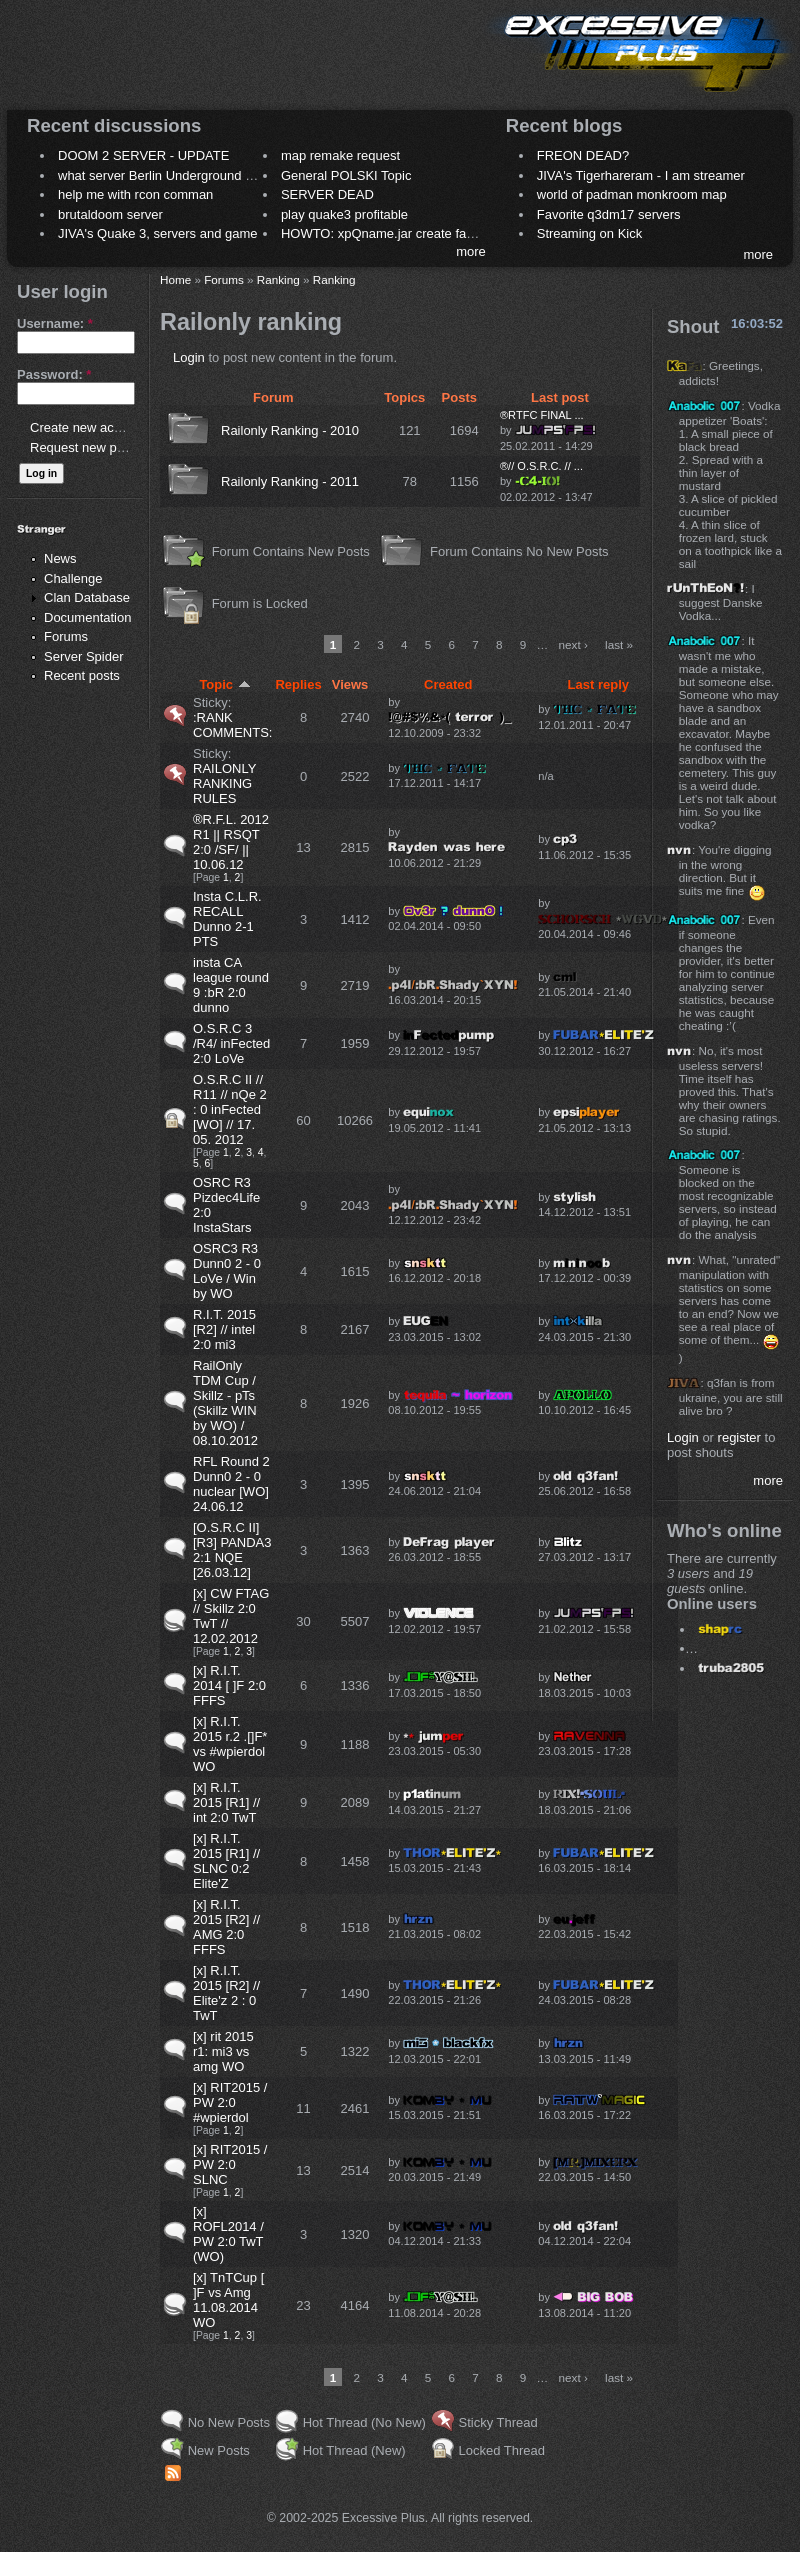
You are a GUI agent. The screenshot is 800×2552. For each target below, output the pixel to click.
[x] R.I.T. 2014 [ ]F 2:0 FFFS (229, 1685)
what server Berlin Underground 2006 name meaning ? (216, 175)
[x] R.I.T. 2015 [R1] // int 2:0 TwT (226, 1802)
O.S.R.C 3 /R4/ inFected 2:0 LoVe (231, 1043)
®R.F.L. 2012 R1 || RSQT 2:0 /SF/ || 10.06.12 (231, 842)
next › (573, 644)
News (60, 558)
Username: (55, 323)
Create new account (88, 427)
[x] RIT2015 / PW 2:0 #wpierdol (230, 2102)
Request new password (97, 447)
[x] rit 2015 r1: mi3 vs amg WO (223, 2051)
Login (189, 357)
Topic (225, 684)
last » (619, 644)
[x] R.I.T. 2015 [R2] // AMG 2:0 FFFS (226, 1927)
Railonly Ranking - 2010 (290, 430)
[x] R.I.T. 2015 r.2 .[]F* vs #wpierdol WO (230, 1744)
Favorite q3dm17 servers (609, 214)
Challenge (73, 578)
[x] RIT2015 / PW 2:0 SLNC (230, 2164)
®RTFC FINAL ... (542, 415)
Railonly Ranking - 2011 (290, 481)
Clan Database (87, 597)
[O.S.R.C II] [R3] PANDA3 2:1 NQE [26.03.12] (232, 1550)
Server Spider (83, 656)
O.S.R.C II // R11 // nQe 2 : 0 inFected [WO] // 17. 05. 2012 (230, 1109)
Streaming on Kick (590, 233)
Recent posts (82, 675)
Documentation (87, 617)
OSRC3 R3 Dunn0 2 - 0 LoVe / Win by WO (227, 1271)
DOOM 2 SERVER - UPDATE (143, 155)
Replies (298, 684)
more (471, 251)
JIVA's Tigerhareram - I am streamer (641, 175)
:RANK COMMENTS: (232, 725)
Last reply (598, 684)
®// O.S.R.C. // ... (541, 466)
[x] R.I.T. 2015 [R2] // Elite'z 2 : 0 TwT (226, 1993)
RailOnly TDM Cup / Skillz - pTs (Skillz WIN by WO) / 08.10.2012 (225, 1403)
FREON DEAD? (583, 155)
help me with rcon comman (135, 194)
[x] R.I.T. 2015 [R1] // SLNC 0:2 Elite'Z (226, 1861)
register (739, 1437)
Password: (54, 374)
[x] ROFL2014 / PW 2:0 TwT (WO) (228, 2234)
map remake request (340, 155)
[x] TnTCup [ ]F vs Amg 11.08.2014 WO (228, 2300)
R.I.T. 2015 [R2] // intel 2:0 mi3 (224, 1329)
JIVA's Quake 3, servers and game (158, 233)
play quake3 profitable (344, 214)
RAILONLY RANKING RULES (224, 783)
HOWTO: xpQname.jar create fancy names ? (410, 233)
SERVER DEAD (327, 194)
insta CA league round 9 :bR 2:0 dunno (231, 985)
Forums (66, 636)
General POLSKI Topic (346, 175)
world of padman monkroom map (632, 194)
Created (448, 684)
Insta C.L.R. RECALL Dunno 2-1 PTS (227, 919)
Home (175, 279)
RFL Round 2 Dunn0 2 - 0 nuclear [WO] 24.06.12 (231, 1484)
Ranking (278, 279)
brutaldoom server (110, 214)
